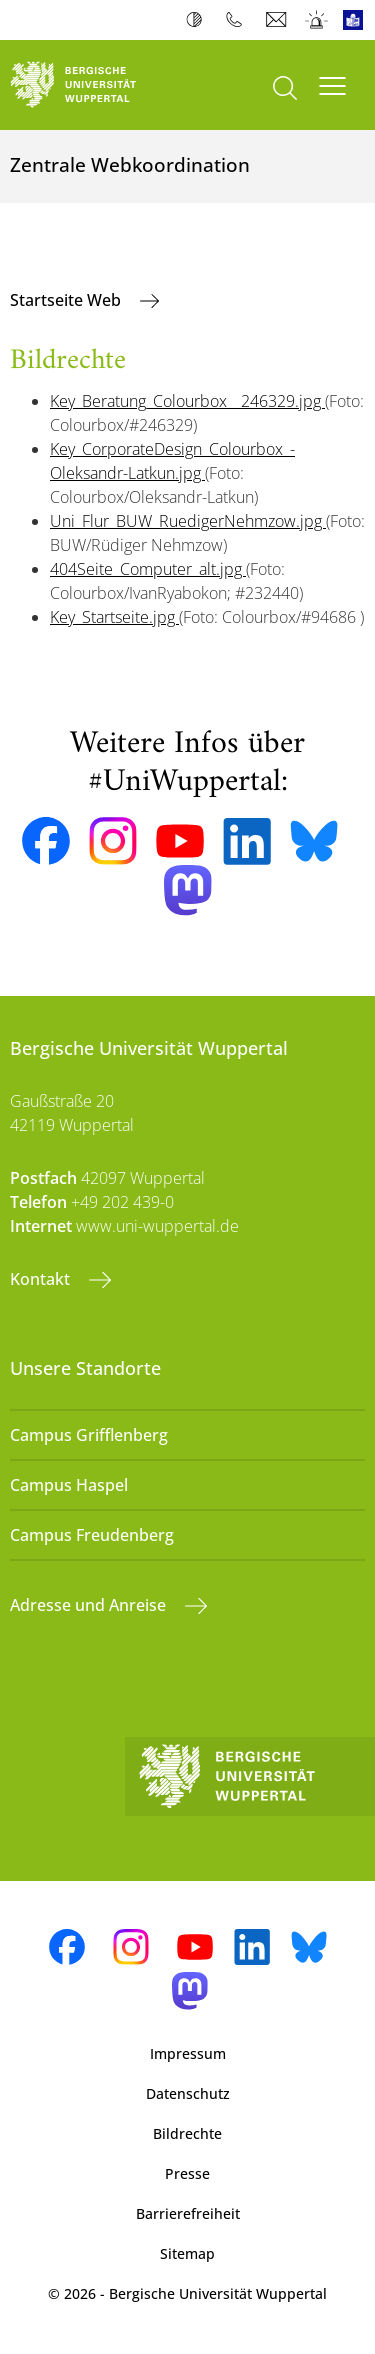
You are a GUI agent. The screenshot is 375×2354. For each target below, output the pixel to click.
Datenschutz (188, 2093)
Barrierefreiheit (188, 2213)
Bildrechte (187, 2133)
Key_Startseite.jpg (114, 617)
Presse (187, 2173)
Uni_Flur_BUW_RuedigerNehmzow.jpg (188, 521)
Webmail (278, 20)
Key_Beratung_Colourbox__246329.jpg (187, 401)
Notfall (317, 20)
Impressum (188, 2053)
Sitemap (187, 2253)
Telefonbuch (238, 20)
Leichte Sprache (357, 20)
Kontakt (42, 1279)
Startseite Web (67, 300)
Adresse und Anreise (90, 1605)
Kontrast (198, 20)
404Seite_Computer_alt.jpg (148, 569)
